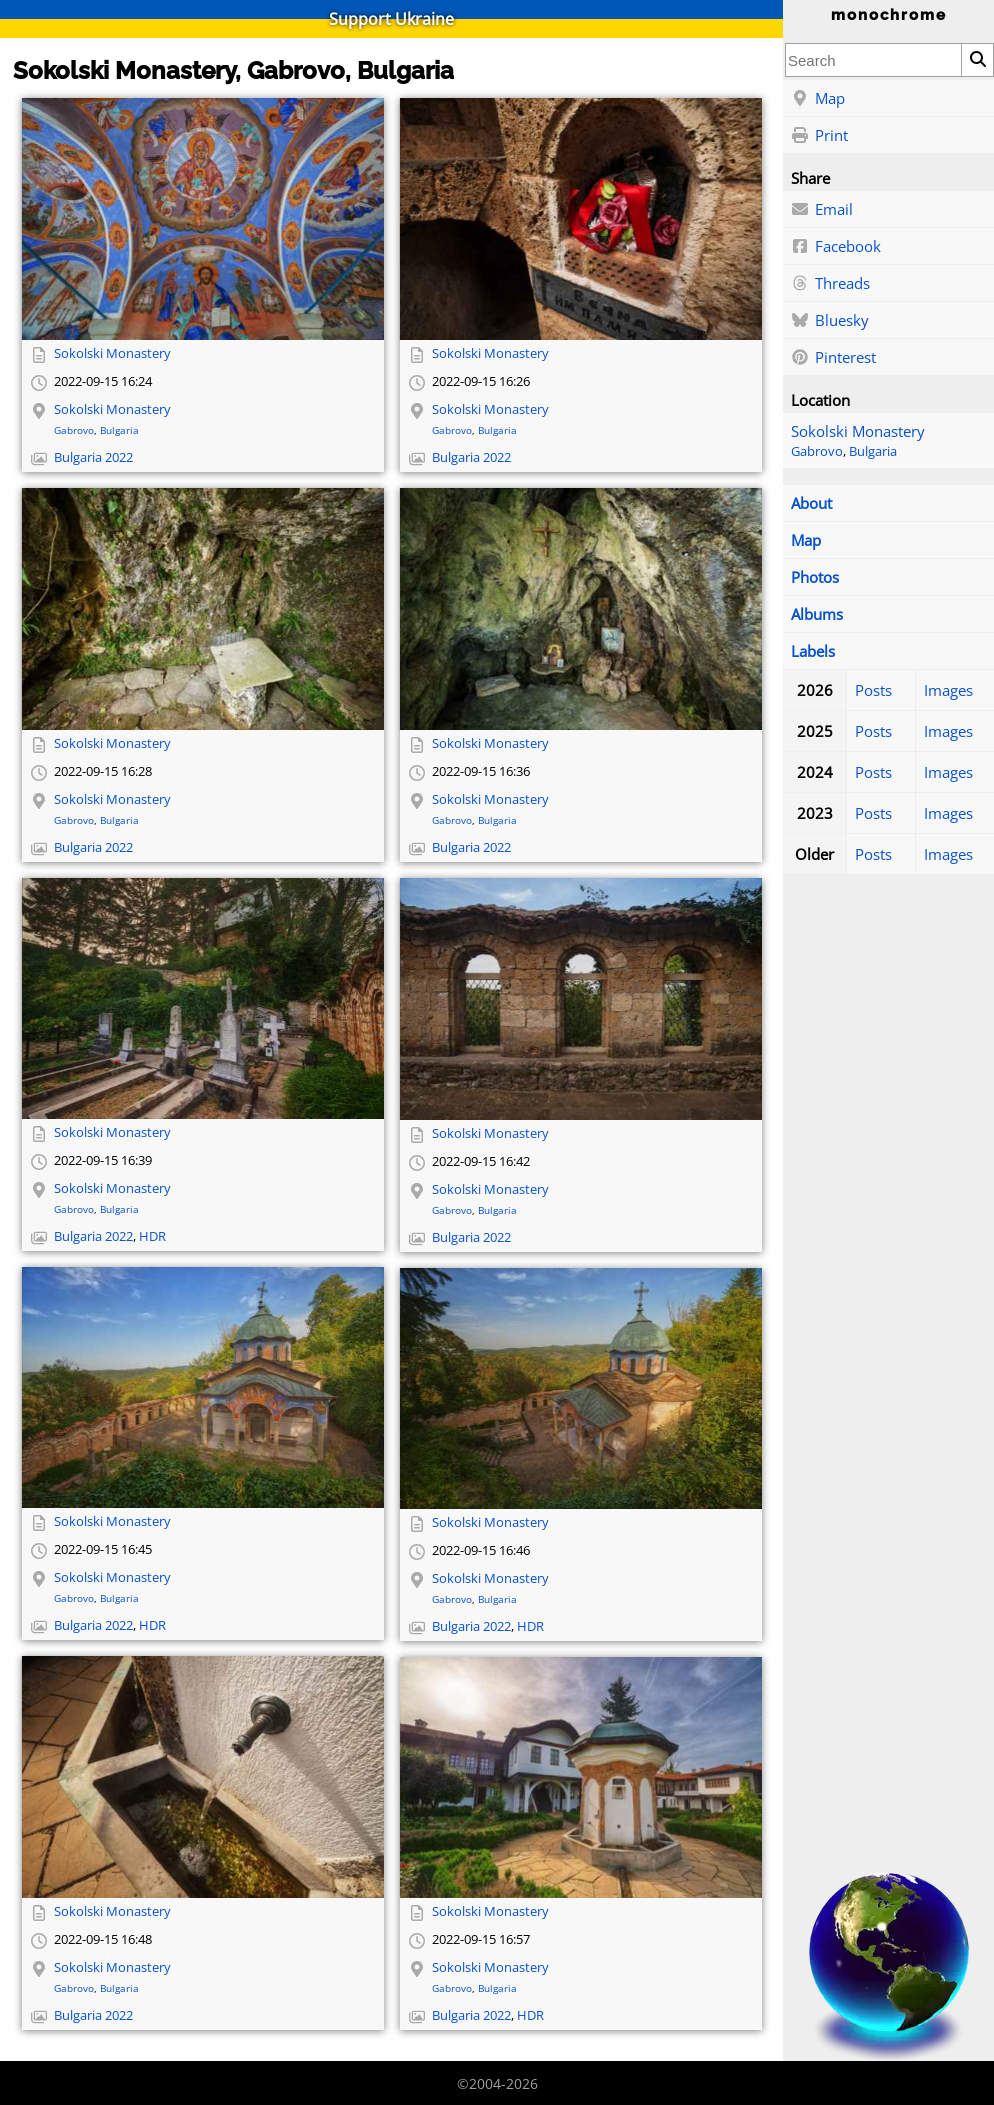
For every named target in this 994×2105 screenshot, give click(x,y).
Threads (830, 284)
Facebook (836, 247)
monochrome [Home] (889, 15)
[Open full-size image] (203, 219)
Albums (817, 614)
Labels (813, 651)
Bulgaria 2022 (93, 457)
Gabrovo (817, 451)
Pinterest (833, 358)
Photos (815, 577)
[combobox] (873, 60)
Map (818, 99)
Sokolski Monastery (858, 431)
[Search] (977, 60)
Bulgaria (873, 451)
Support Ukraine (391, 19)
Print (819, 136)
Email (822, 210)
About (811, 503)
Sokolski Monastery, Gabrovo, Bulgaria (233, 70)
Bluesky (830, 321)
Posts (873, 690)
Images (948, 690)
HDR (152, 1236)
